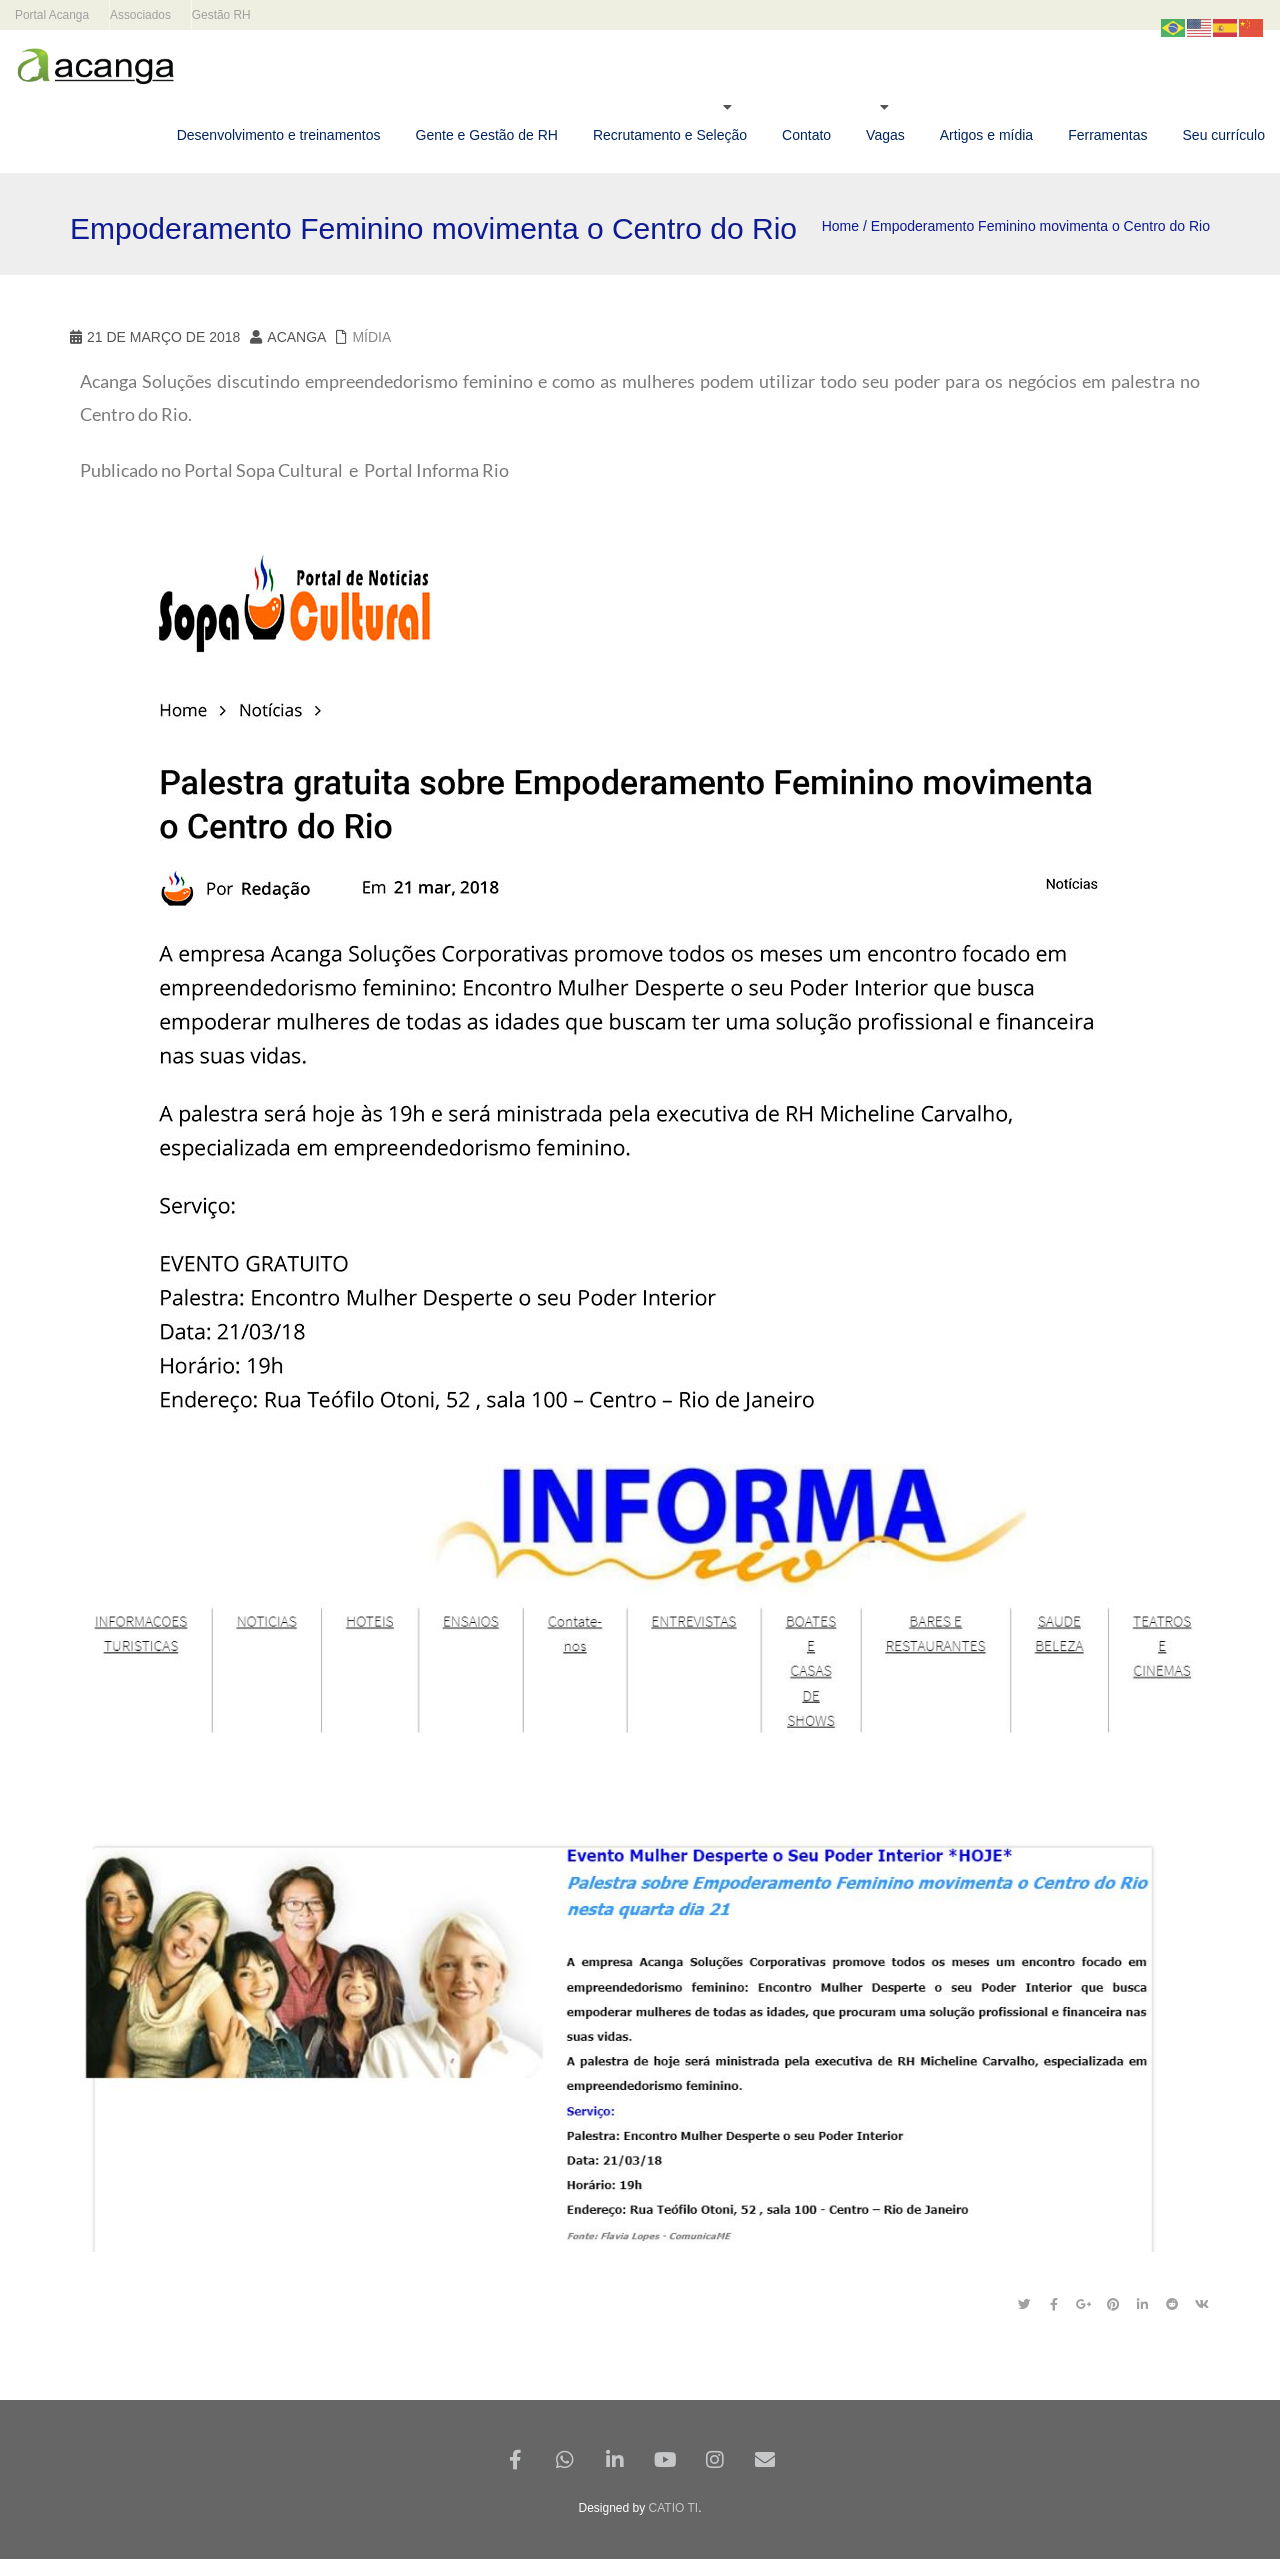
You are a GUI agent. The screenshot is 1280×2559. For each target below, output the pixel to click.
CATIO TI (674, 2508)
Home (840, 226)
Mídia (371, 337)
